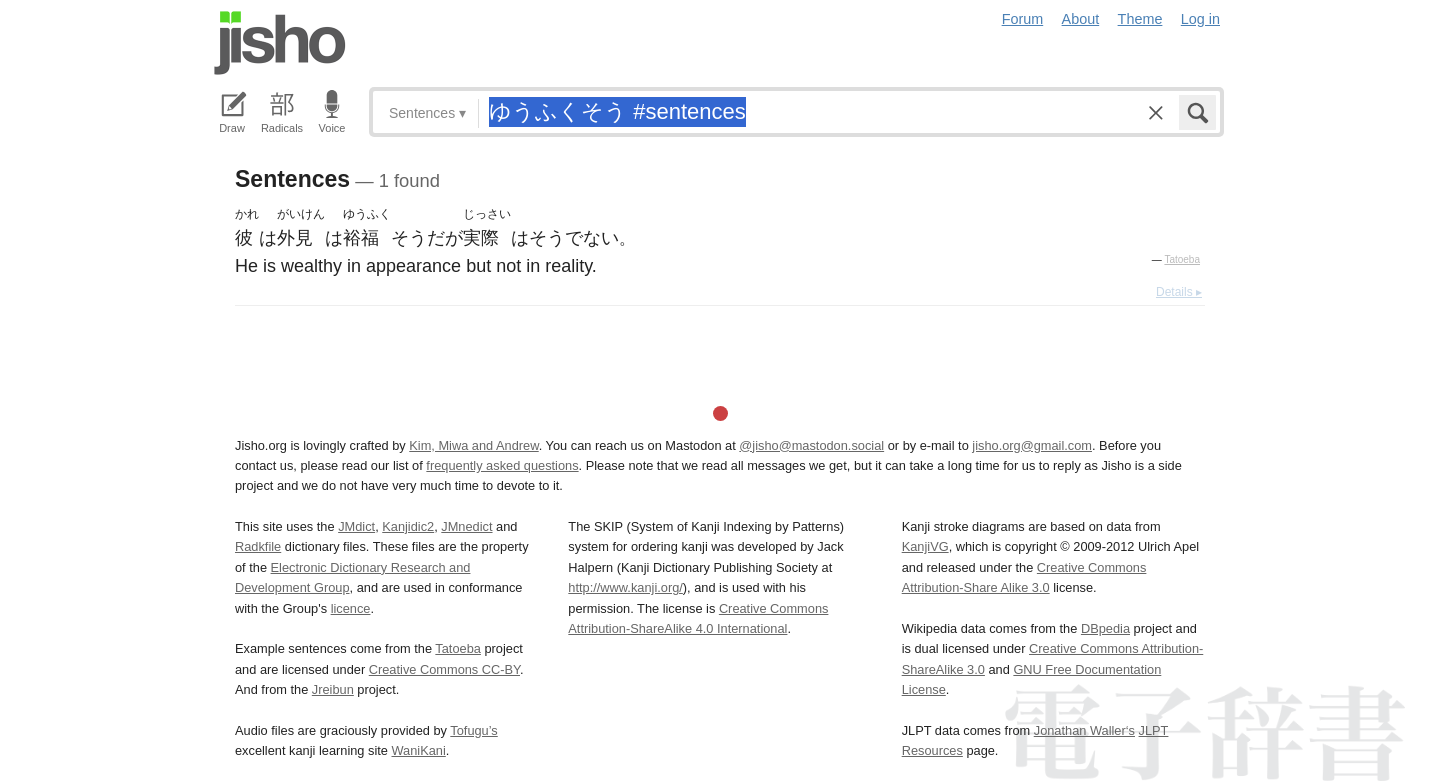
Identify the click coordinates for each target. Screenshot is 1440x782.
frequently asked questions (502, 465)
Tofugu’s (473, 730)
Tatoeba (1182, 259)
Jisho (280, 43)
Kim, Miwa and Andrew (473, 445)
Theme (1140, 19)
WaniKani (419, 750)
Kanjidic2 (408, 526)
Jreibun (333, 689)
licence (351, 608)
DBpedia (1105, 628)
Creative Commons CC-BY (444, 669)
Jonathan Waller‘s (1084, 730)
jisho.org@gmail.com (1032, 445)
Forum (1023, 19)
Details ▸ (1179, 292)
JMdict (356, 526)
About (1081, 19)
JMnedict (466, 526)
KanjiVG (925, 546)
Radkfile (258, 546)
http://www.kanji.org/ (625, 587)
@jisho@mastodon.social (811, 445)
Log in (1200, 19)
